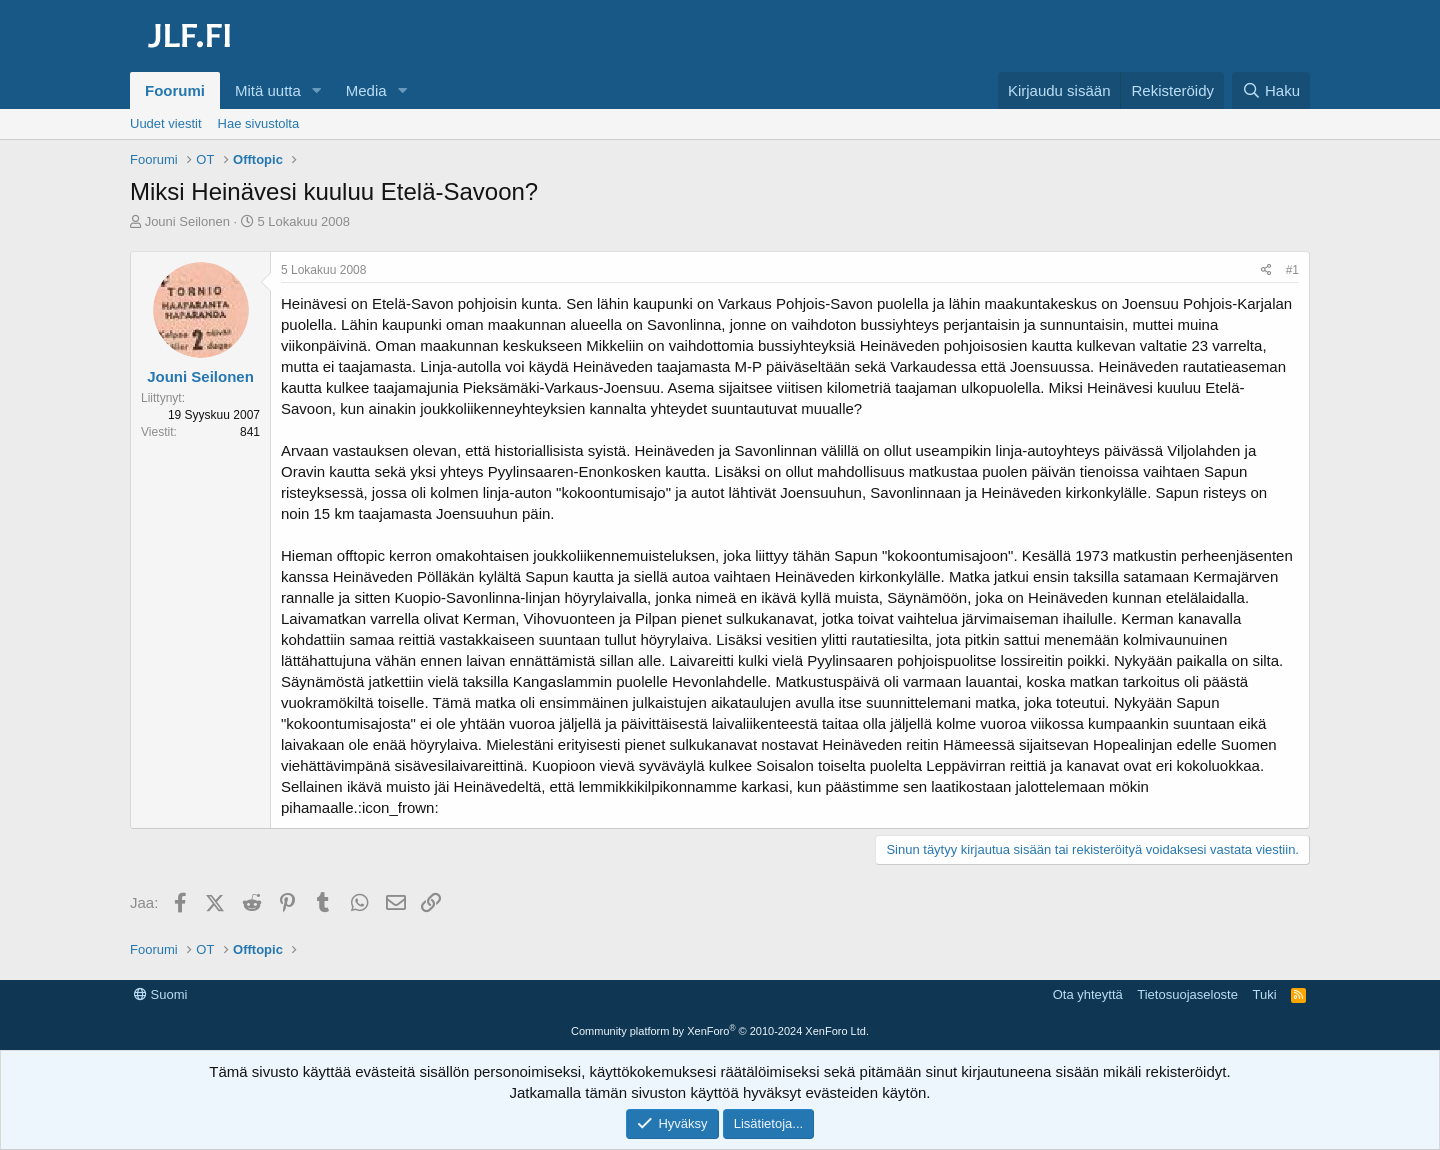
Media (366, 90)
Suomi (160, 994)
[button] (317, 90)
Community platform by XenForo (720, 1031)
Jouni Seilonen (187, 221)
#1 (1292, 270)
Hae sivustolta (259, 123)
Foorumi (175, 90)
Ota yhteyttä (1088, 994)
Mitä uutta (268, 90)
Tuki (1264, 994)
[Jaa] (1266, 270)
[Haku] (1271, 90)
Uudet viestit (166, 123)
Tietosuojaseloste (1187, 994)
